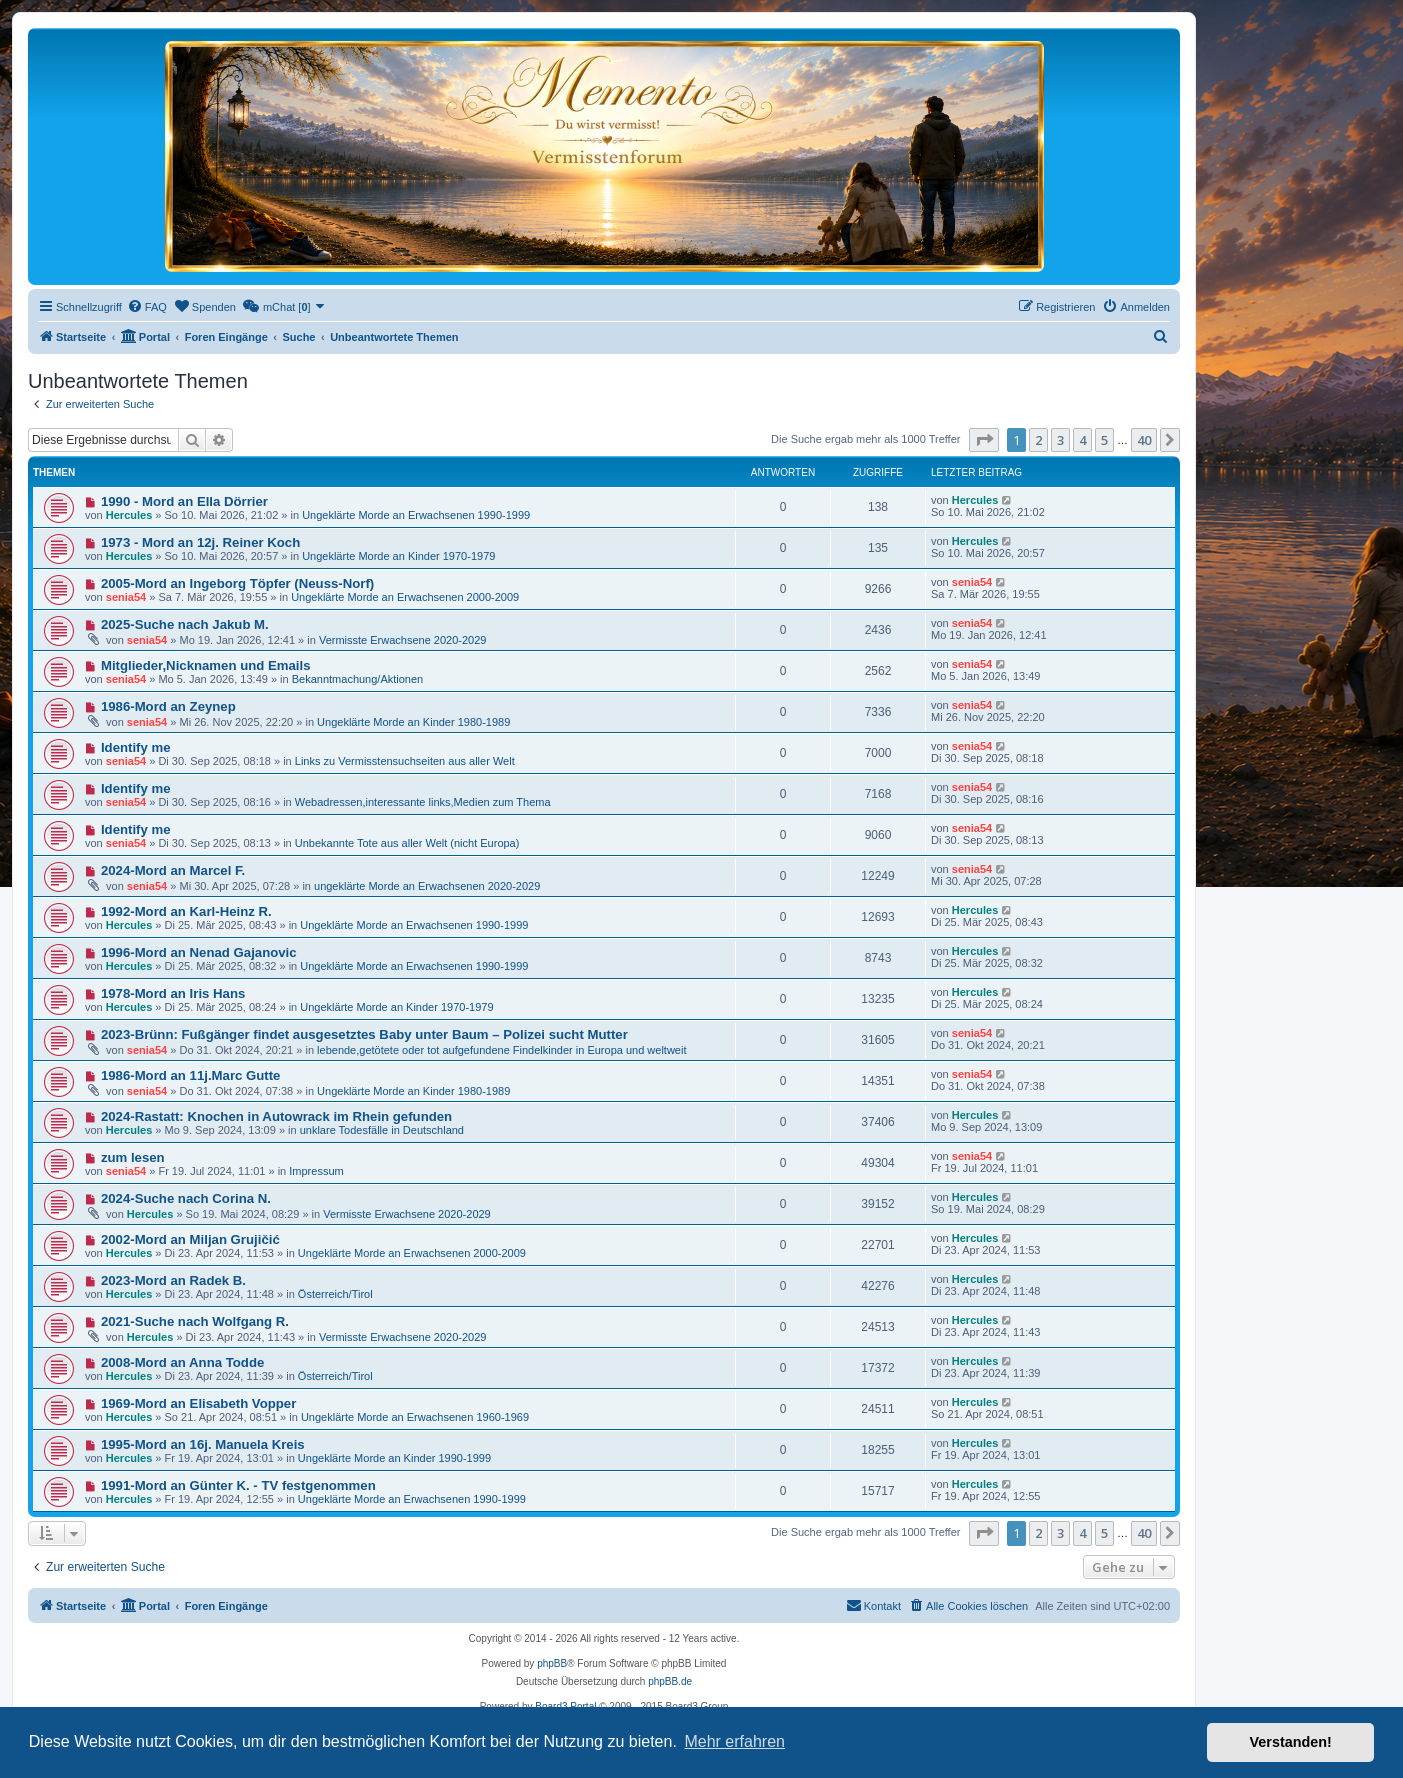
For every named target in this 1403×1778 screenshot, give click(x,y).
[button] (984, 440)
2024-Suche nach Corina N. (186, 1198)
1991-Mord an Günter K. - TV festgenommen (238, 1485)
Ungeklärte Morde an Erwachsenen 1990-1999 (416, 515)
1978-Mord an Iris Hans (173, 993)
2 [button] (1038, 440)
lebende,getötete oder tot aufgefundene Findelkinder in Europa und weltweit (501, 1050)
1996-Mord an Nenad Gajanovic (199, 952)
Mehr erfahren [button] (734, 1741)
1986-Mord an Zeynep (168, 706)
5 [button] (1104, 440)
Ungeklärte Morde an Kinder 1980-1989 (413, 722)
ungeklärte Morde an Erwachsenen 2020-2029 (427, 886)
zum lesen (133, 1157)
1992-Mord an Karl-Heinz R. (186, 911)
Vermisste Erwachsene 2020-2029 (403, 640)
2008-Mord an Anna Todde (182, 1362)
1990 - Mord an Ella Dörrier (184, 501)
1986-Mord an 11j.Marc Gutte (191, 1075)
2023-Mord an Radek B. (173, 1280)
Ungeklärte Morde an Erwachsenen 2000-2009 (405, 597)
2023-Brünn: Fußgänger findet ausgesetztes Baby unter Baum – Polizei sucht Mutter (364, 1034)
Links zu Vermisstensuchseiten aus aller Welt (405, 761)
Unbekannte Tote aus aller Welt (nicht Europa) (407, 843)
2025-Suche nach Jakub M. (185, 624)
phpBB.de (670, 1681)
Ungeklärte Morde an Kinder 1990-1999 (394, 1458)
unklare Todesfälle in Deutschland (382, 1130)
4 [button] (1082, 440)
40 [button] (1144, 440)
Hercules (129, 515)
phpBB (552, 1663)
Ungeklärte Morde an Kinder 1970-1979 (398, 556)
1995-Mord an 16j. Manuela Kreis (203, 1444)
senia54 (126, 597)
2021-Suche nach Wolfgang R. (195, 1321)
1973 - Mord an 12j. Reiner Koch (200, 542)
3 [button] (1060, 440)
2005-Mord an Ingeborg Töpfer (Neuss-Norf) (237, 583)
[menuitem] (147, 307)
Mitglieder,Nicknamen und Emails (206, 665)
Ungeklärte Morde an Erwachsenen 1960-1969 (415, 1417)
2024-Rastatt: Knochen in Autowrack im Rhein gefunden (276, 1116)
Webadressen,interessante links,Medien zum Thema (423, 802)
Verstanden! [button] (1291, 1742)
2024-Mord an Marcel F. (173, 870)
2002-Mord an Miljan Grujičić (190, 1239)
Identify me (136, 747)
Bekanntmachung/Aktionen (357, 679)
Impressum (316, 1171)
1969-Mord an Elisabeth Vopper (198, 1403)
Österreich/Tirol (335, 1294)
